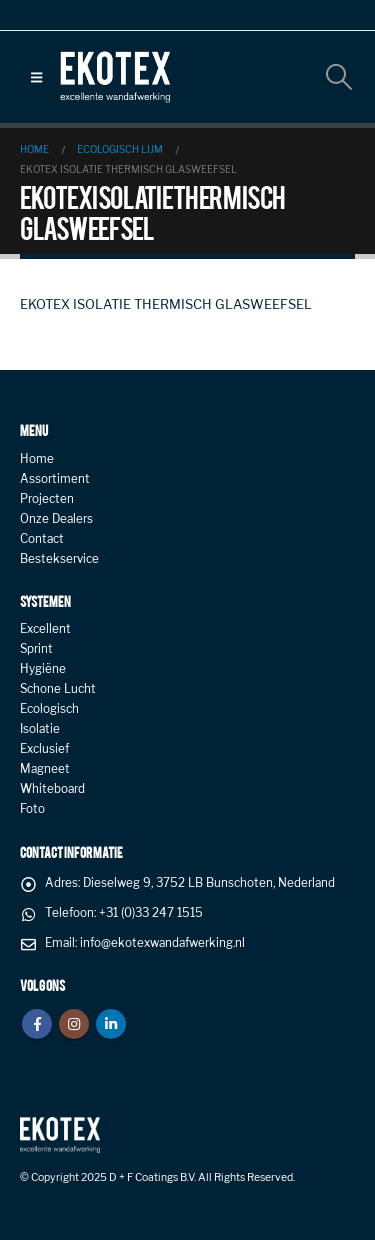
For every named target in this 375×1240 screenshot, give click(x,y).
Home (37, 459)
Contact (42, 539)
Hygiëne (43, 669)
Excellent (45, 629)
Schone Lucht (58, 689)
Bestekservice (59, 559)
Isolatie (40, 729)
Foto (32, 809)
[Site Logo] (115, 77)
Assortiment (55, 479)
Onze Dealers (56, 519)
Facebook (37, 1024)
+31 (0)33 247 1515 (151, 913)
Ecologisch (49, 709)
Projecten (47, 499)
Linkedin (111, 1024)
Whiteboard (52, 789)
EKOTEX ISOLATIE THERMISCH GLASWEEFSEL (166, 304)
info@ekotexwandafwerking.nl (162, 943)
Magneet (45, 769)
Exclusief (44, 749)
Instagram (74, 1024)
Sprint (36, 649)
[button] (36, 77)
